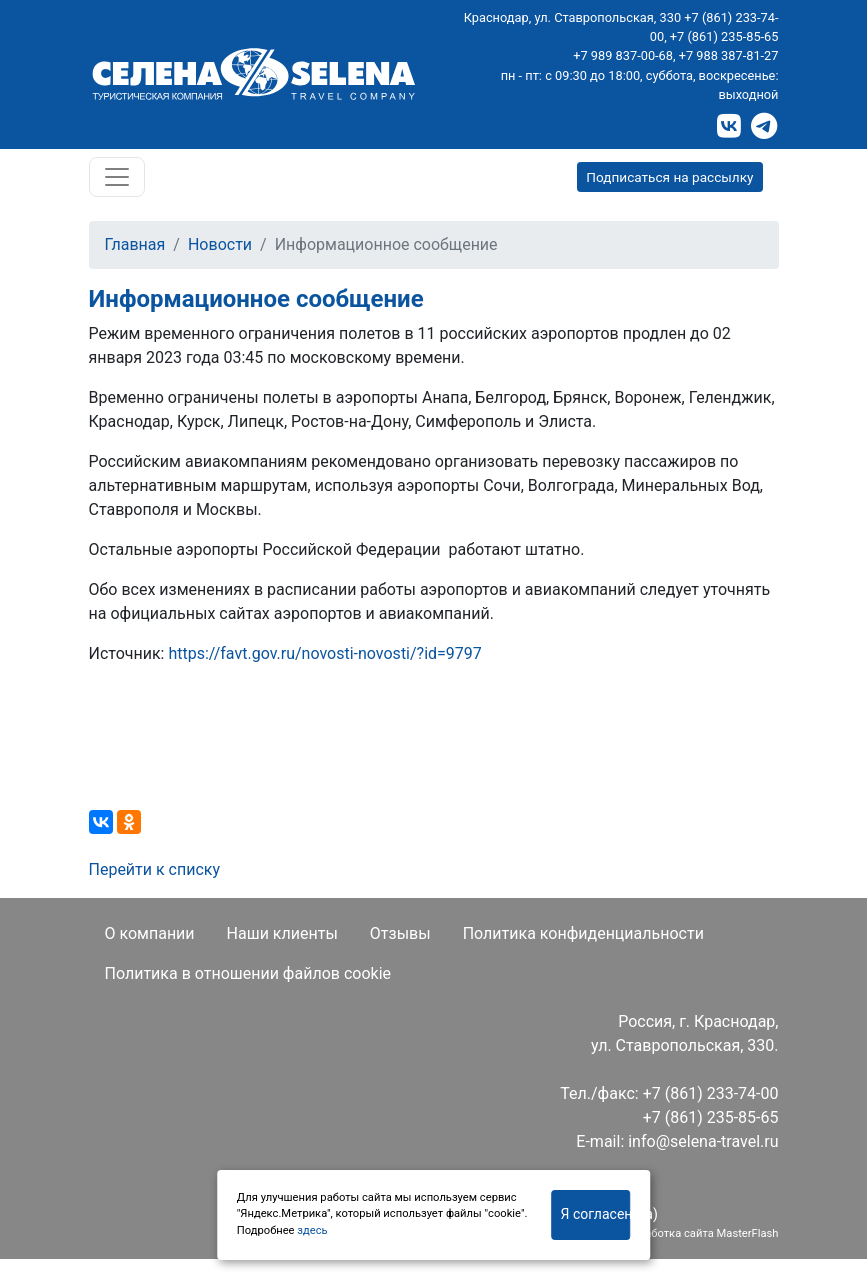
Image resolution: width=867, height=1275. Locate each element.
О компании (150, 933)
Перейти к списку (155, 869)
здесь (312, 1230)
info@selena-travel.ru (703, 1141)
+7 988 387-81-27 (729, 55)
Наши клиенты (282, 933)
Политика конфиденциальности (583, 933)
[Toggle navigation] (117, 177)
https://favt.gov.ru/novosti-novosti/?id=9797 (324, 653)
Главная (135, 244)
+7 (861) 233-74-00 (711, 1093)
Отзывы (400, 933)
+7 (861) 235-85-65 (724, 36)
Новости (220, 244)
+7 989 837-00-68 (623, 55)
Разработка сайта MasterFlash (699, 1233)
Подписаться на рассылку (669, 177)
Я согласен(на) (596, 1214)
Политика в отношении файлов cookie (248, 973)
